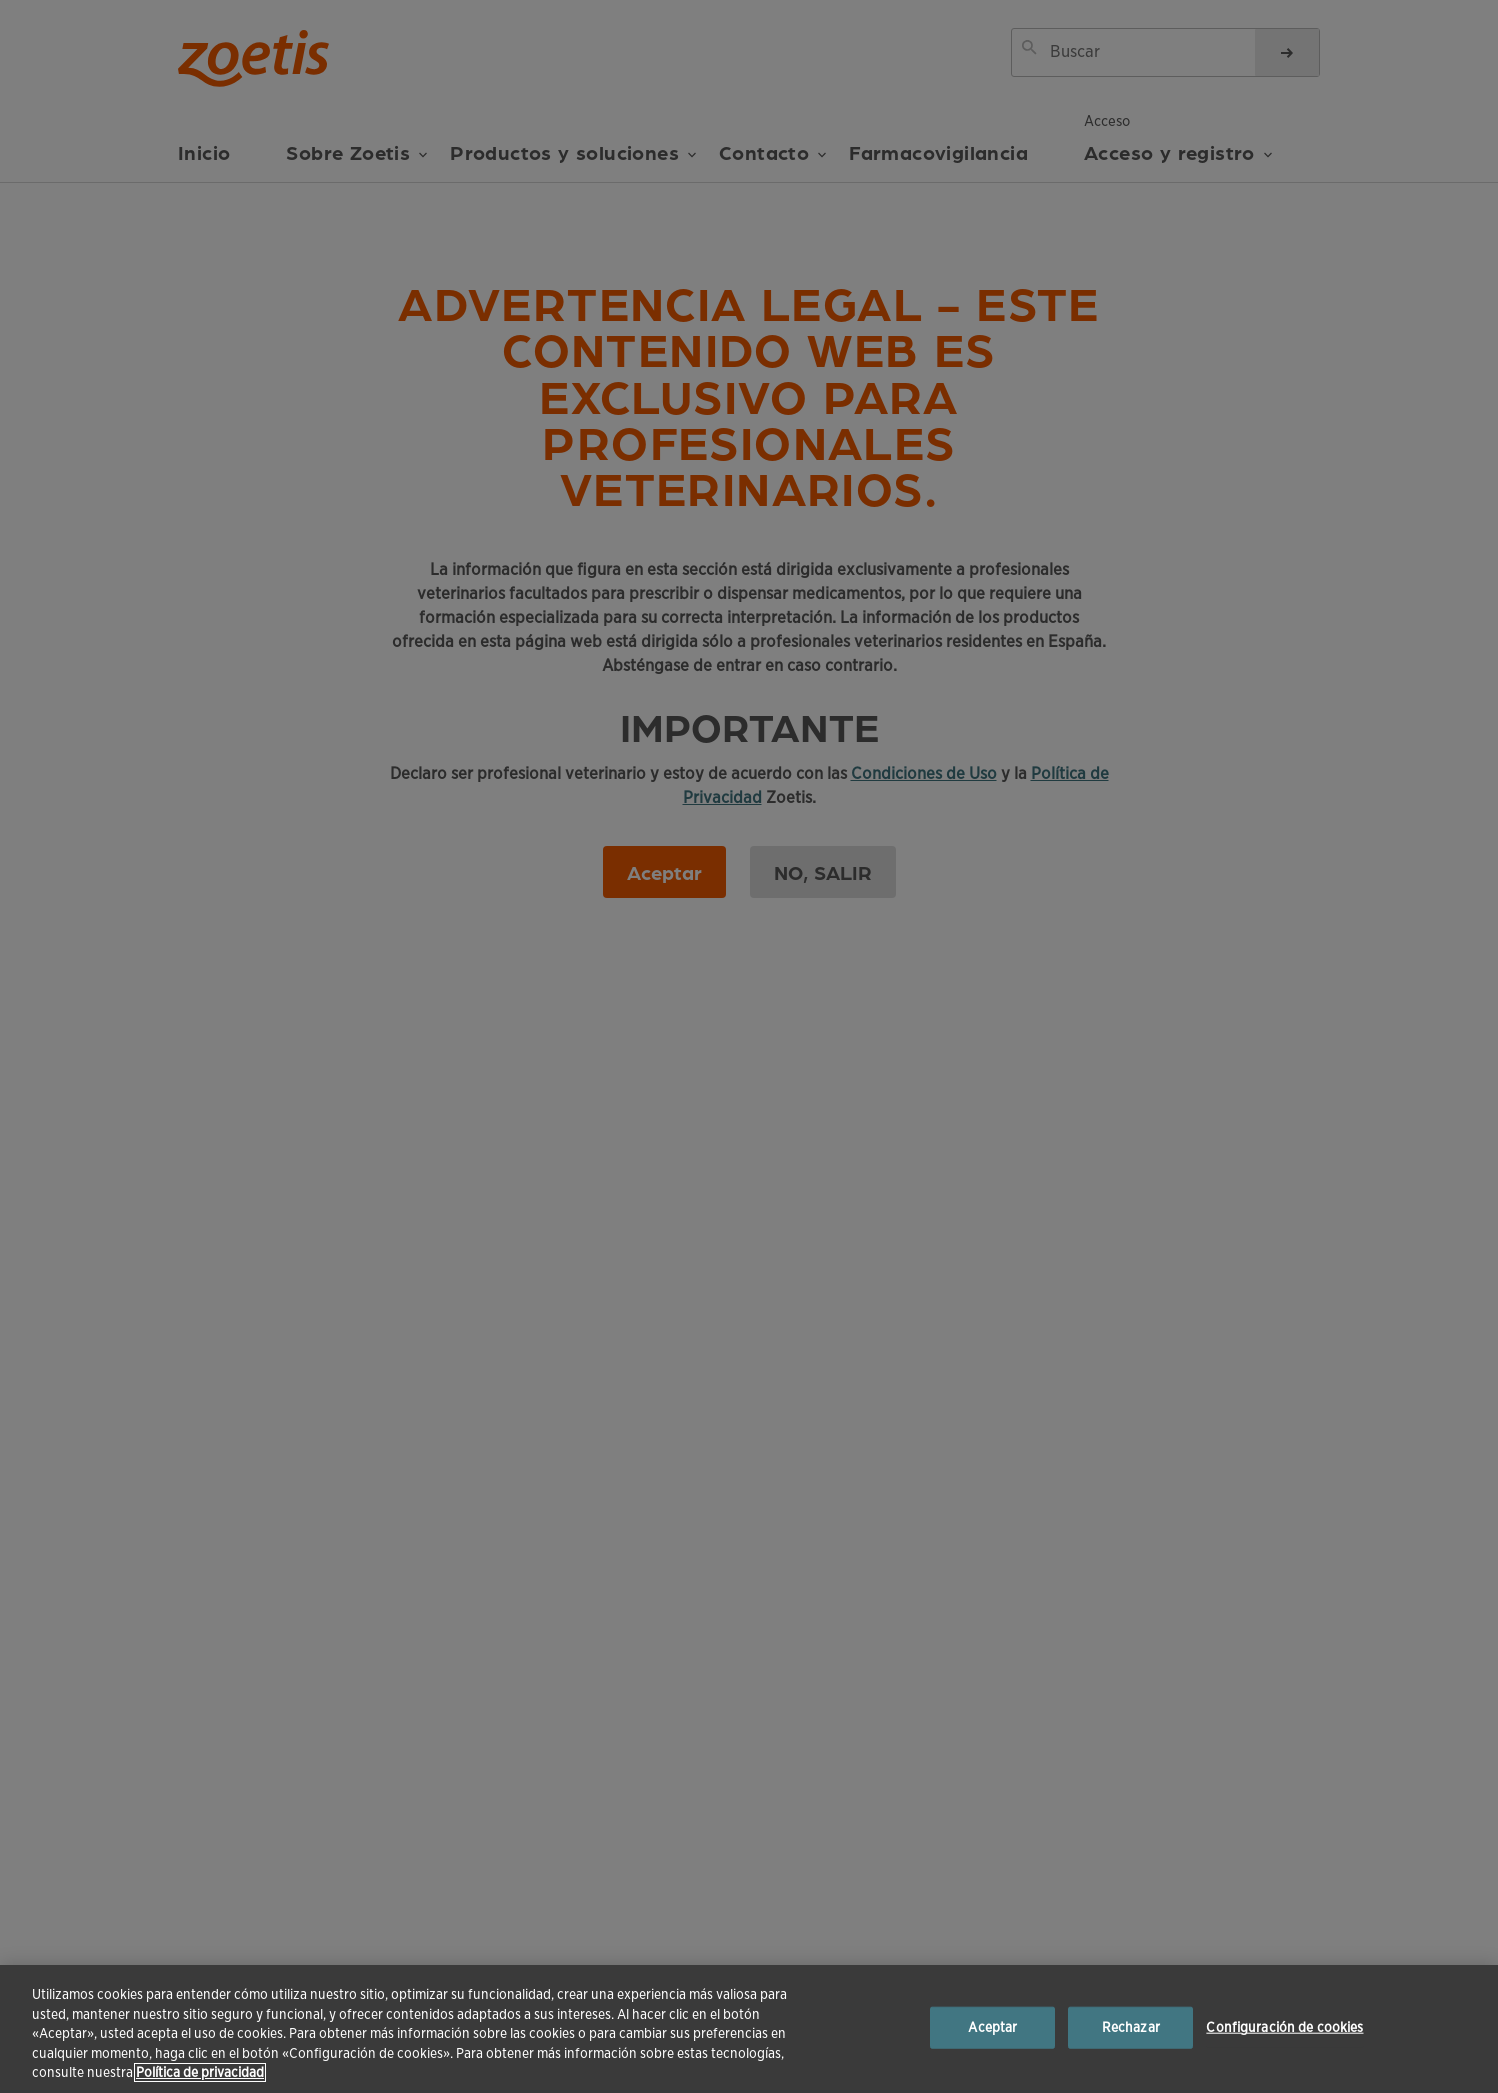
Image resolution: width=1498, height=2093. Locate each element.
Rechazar (1131, 2027)
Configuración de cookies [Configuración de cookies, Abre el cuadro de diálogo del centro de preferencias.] (1284, 2027)
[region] (749, 2029)
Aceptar (992, 2027)
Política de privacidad (200, 2072)
